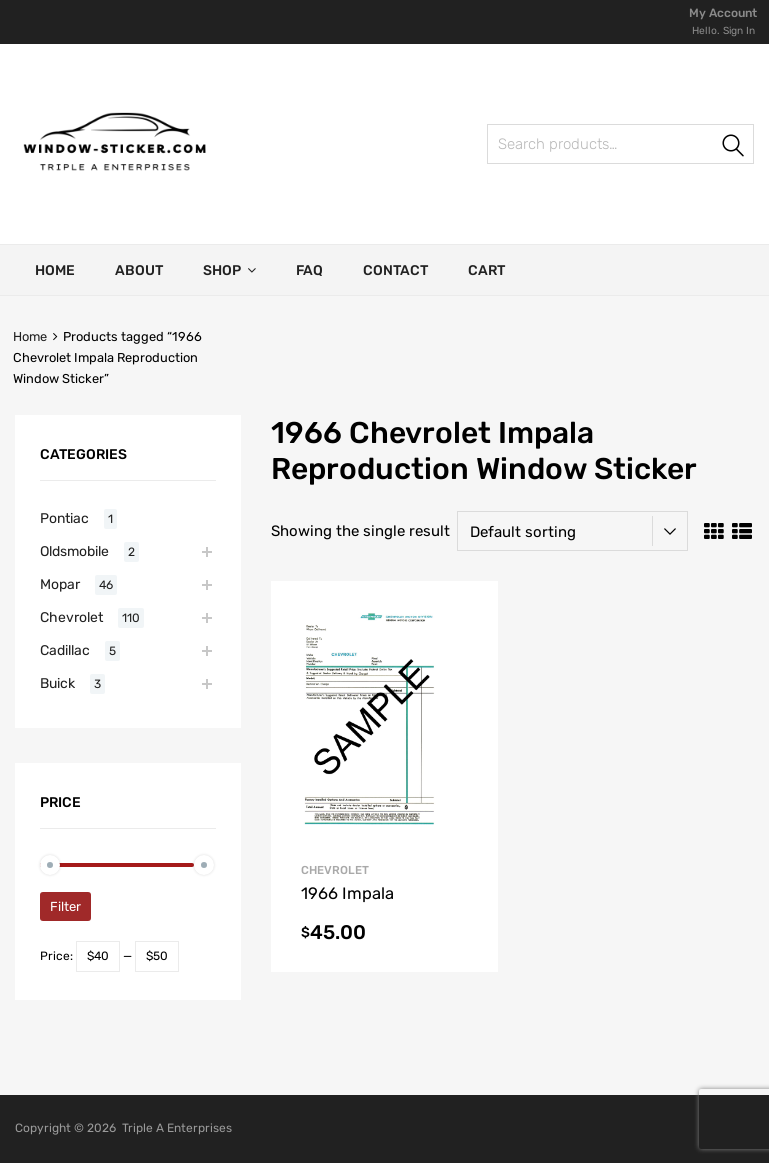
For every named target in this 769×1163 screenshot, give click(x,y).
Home (55, 270)
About (139, 270)
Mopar (60, 584)
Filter (65, 906)
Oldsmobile (74, 551)
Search (509, 147)
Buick (57, 683)
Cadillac (65, 650)
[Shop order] (572, 531)
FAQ (309, 270)
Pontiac (64, 518)
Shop (229, 270)
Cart (486, 270)
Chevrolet (71, 617)
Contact (395, 270)
